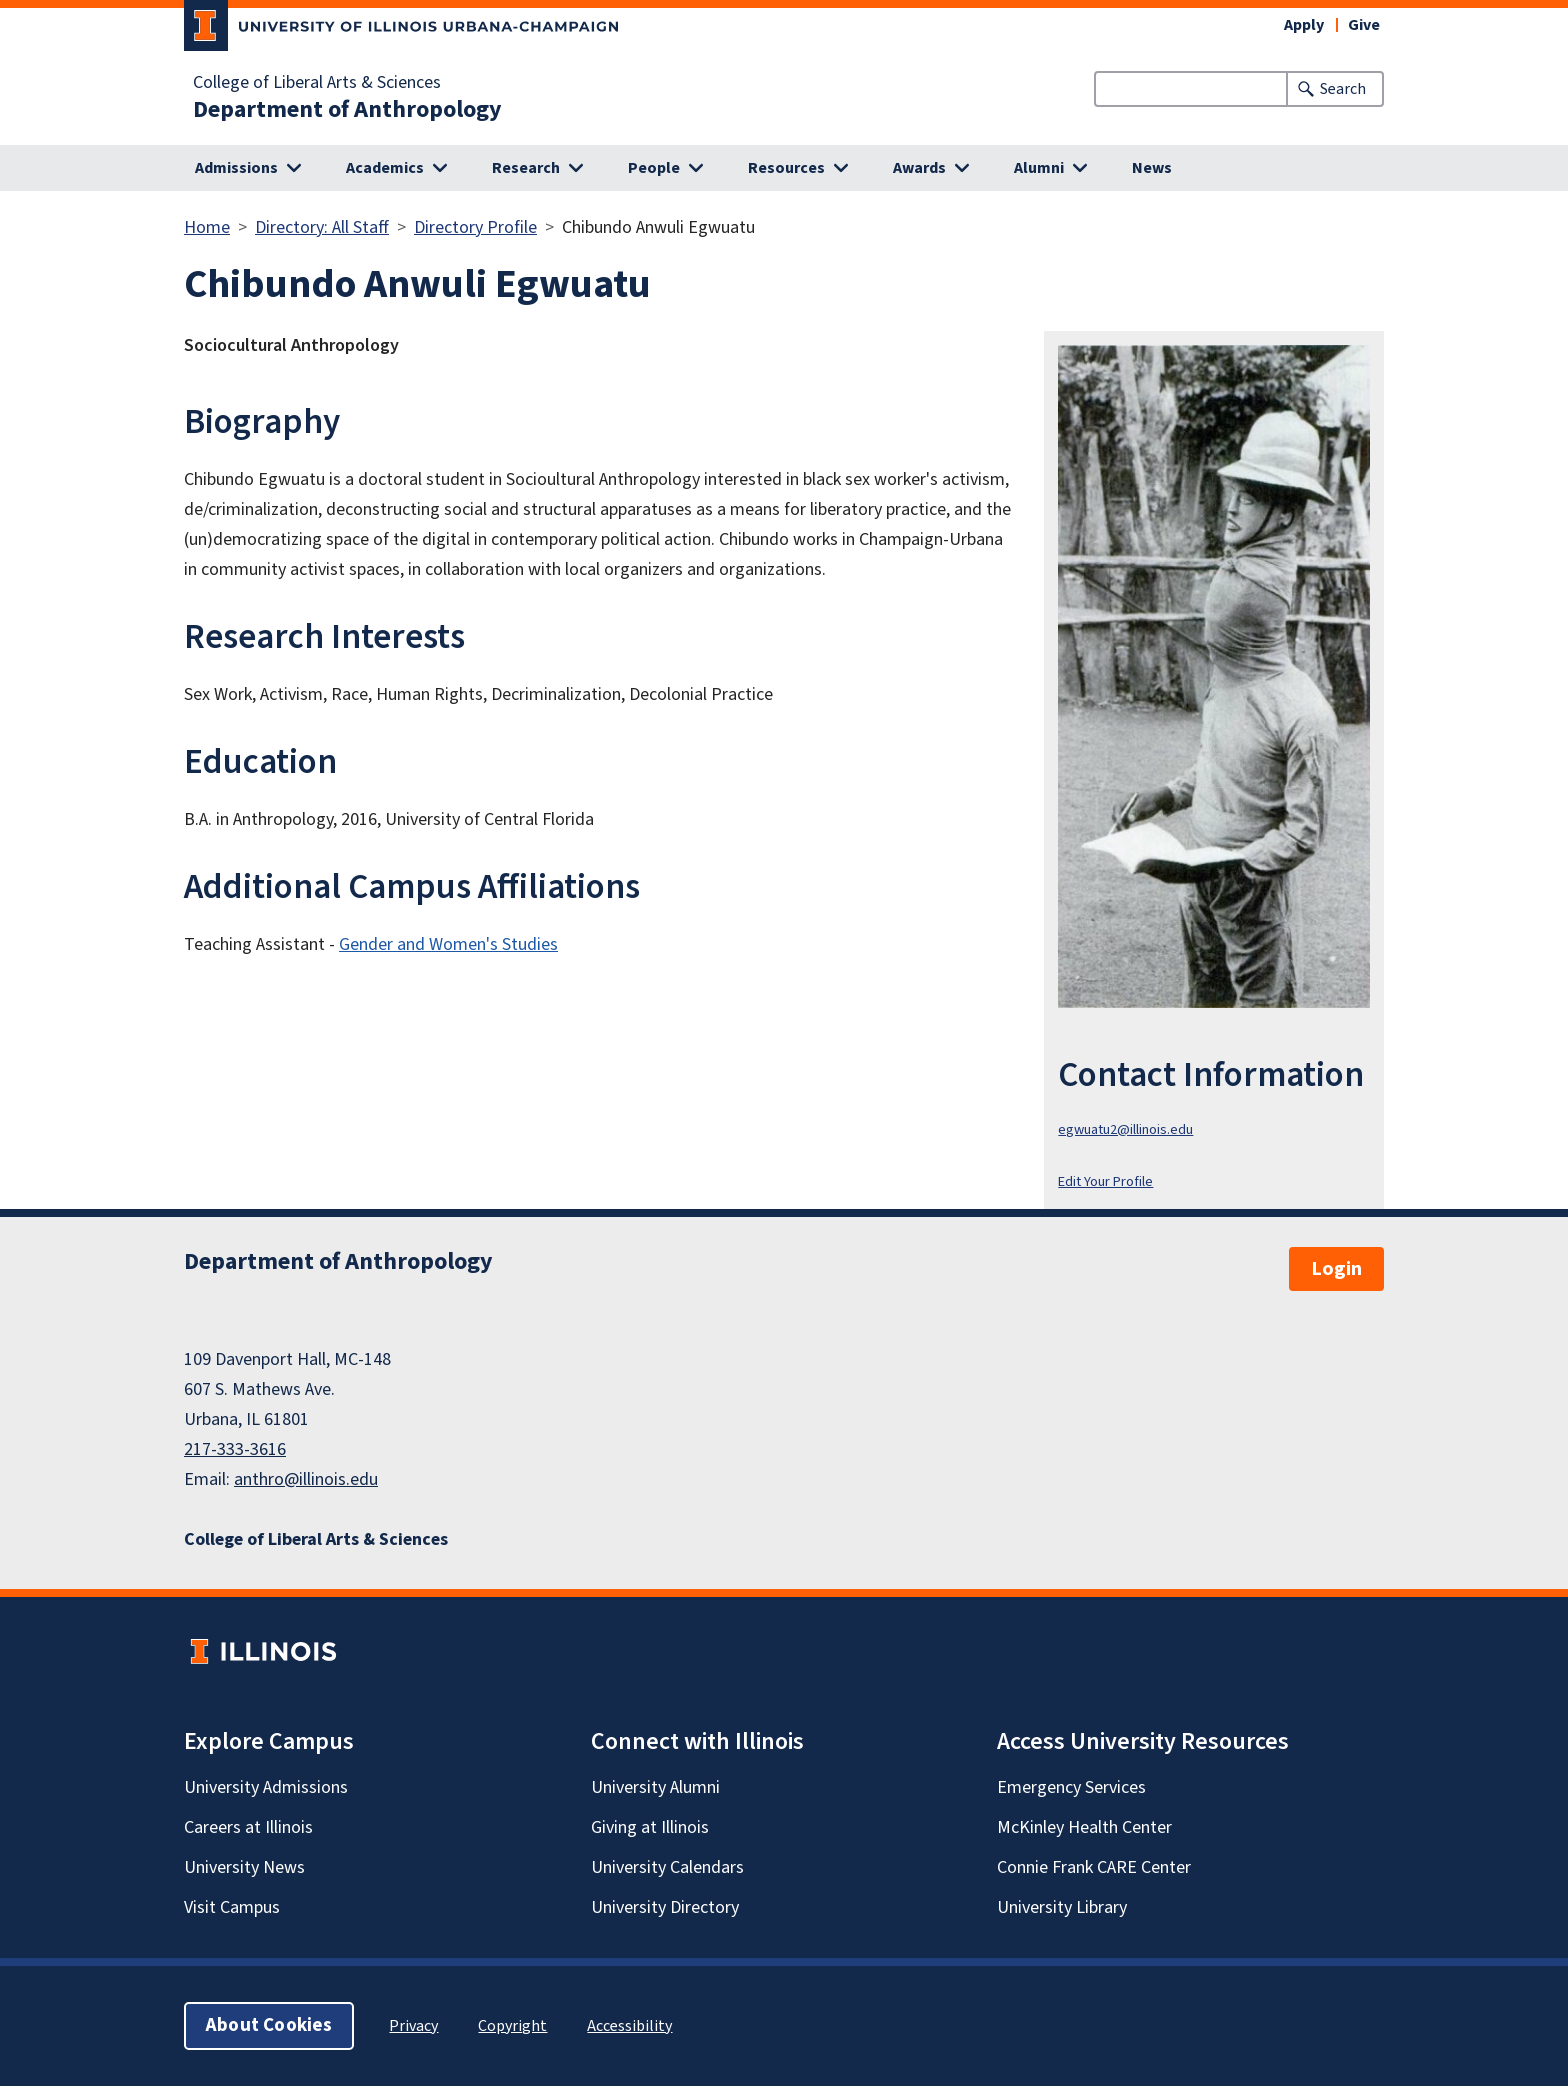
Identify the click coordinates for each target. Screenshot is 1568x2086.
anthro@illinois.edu (306, 1479)
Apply (1304, 25)
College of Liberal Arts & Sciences (317, 83)
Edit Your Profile (1105, 1181)
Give (1364, 25)
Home (207, 227)
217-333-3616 (235, 1449)
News (1152, 168)
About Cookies (269, 2025)
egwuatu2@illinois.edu (1125, 1129)
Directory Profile (475, 227)
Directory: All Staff (322, 227)
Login (1336, 1269)
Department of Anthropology (347, 110)
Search (1343, 89)
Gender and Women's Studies (448, 944)
